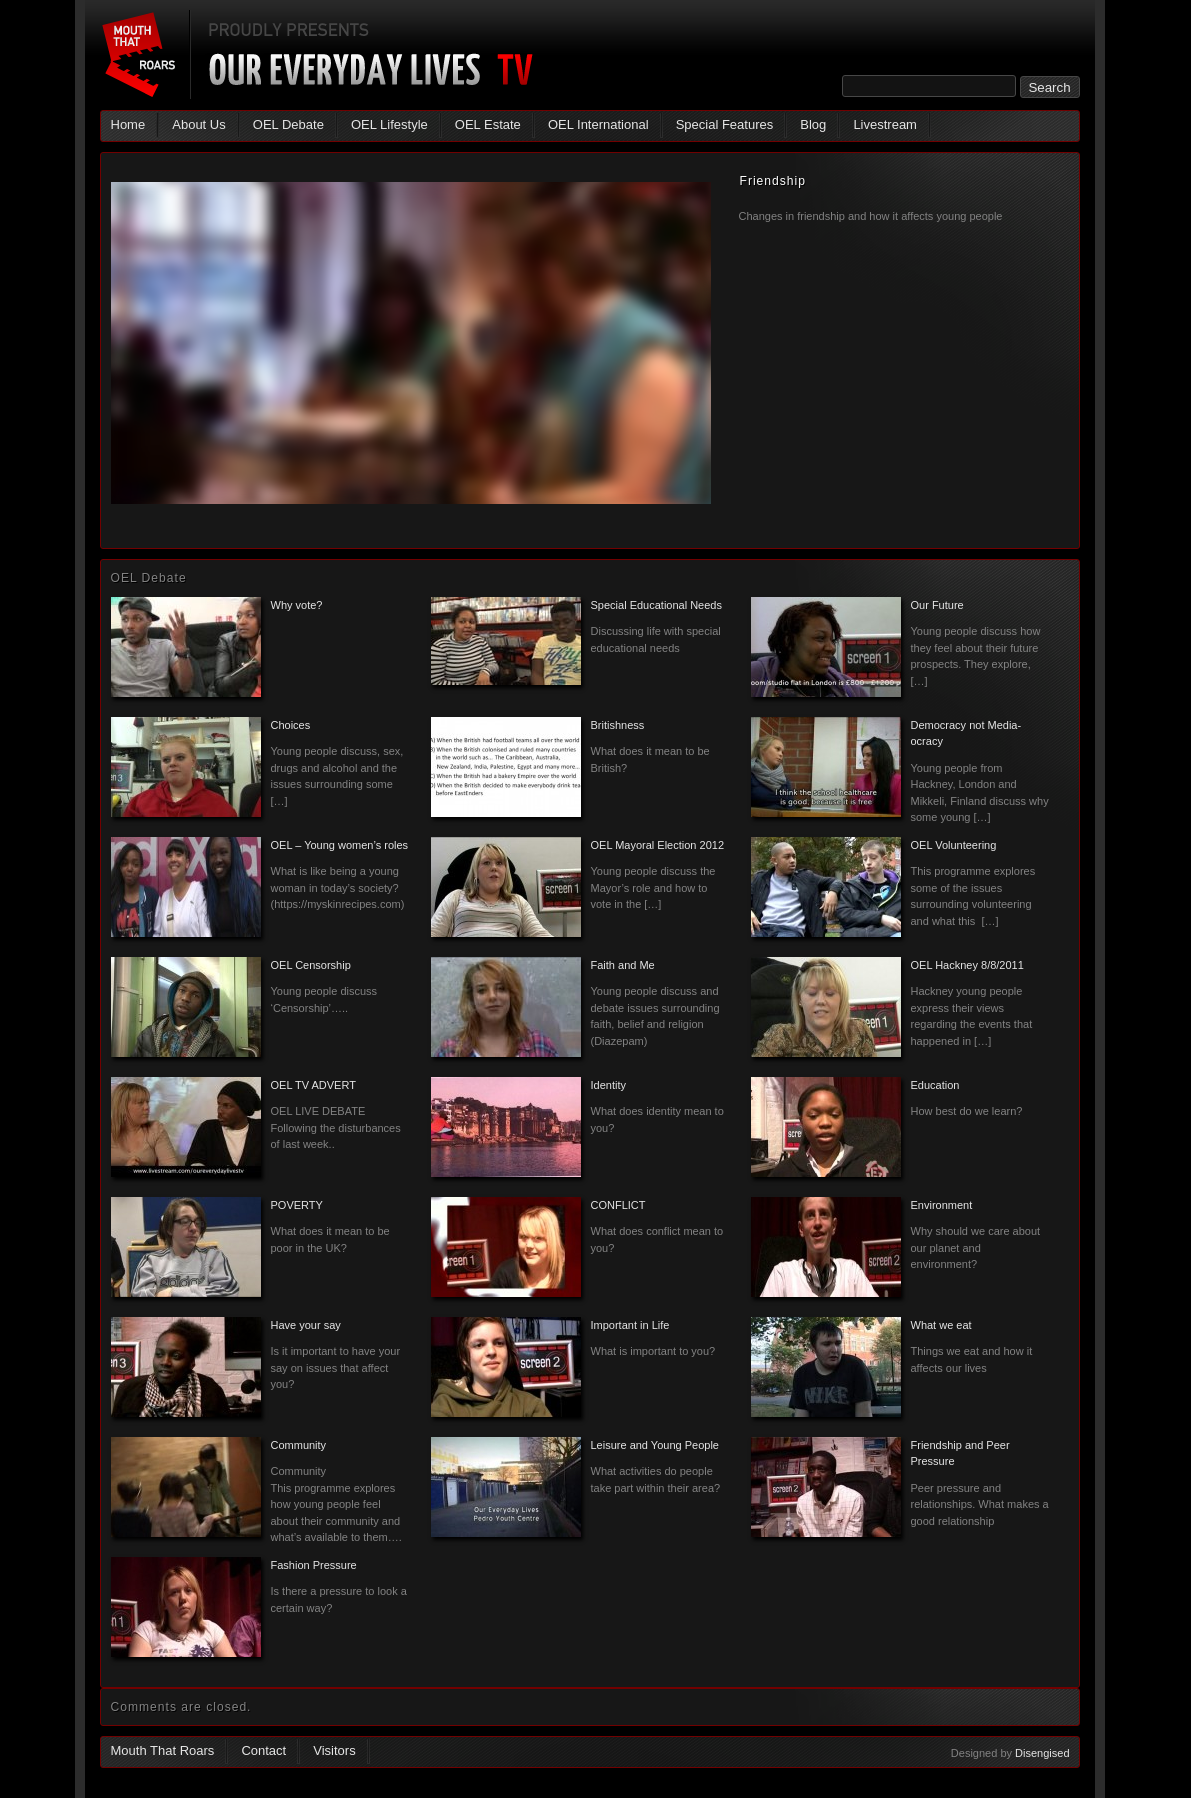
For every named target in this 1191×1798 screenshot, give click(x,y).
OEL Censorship (311, 965)
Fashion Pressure (314, 1565)
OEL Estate (488, 124)
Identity (608, 1085)
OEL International (598, 124)
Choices (291, 725)
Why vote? (297, 605)
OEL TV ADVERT (313, 1085)
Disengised (1042, 1753)
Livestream (885, 124)
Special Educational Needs (656, 605)
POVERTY (297, 1205)
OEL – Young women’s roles (340, 845)
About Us (198, 124)
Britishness (618, 725)
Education (935, 1085)
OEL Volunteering (954, 845)
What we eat (941, 1325)
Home (128, 124)
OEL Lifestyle (389, 124)
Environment (942, 1205)
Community (299, 1445)
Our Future (937, 605)
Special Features (725, 124)
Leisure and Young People (655, 1445)
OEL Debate (288, 124)
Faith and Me (623, 965)
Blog (813, 124)
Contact (263, 1750)
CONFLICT (618, 1205)
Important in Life (630, 1325)
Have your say (306, 1325)
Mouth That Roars (163, 1750)
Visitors (334, 1750)
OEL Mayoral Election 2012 (658, 845)
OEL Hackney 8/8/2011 (967, 965)
